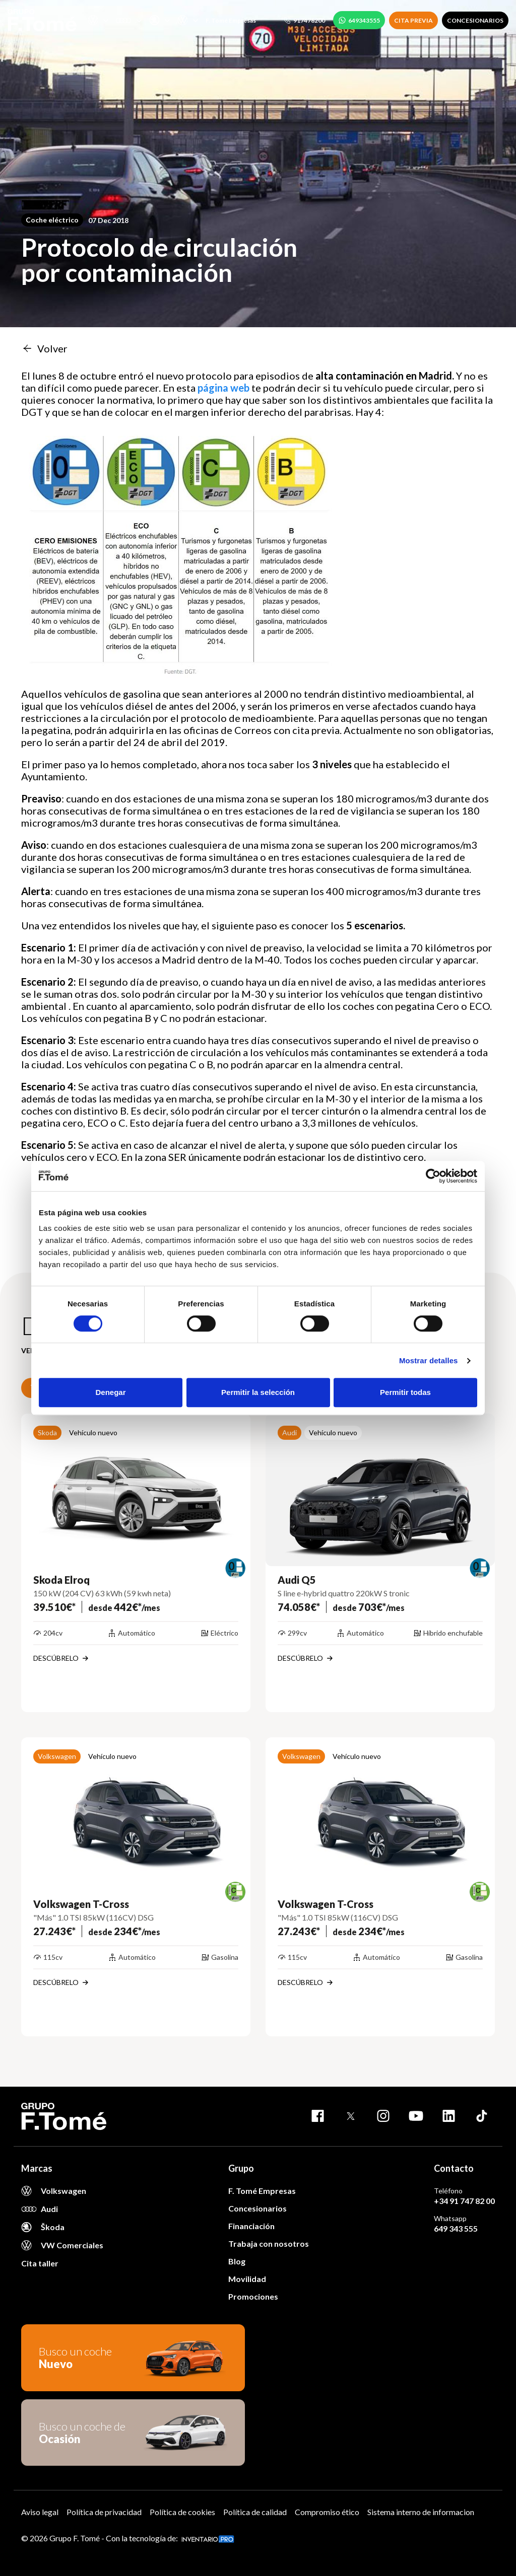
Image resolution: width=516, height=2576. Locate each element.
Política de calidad (255, 2512)
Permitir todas (405, 1392)
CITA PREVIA (413, 20)
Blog (236, 2261)
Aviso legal (39, 2512)
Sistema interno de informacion (420, 2512)
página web (223, 388)
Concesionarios (257, 2208)
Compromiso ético (327, 2512)
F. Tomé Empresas (231, 20)
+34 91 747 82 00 (464, 2200)
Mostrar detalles (428, 1360)
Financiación (251, 2226)
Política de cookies (182, 2512)
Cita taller (39, 2263)
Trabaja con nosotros (268, 2243)
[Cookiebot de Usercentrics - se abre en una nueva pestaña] (433, 1176)
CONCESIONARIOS (475, 20)
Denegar (110, 1392)
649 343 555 (456, 2228)
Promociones (253, 2296)
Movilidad (247, 2279)
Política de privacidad (104, 2512)
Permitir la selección (258, 1392)
